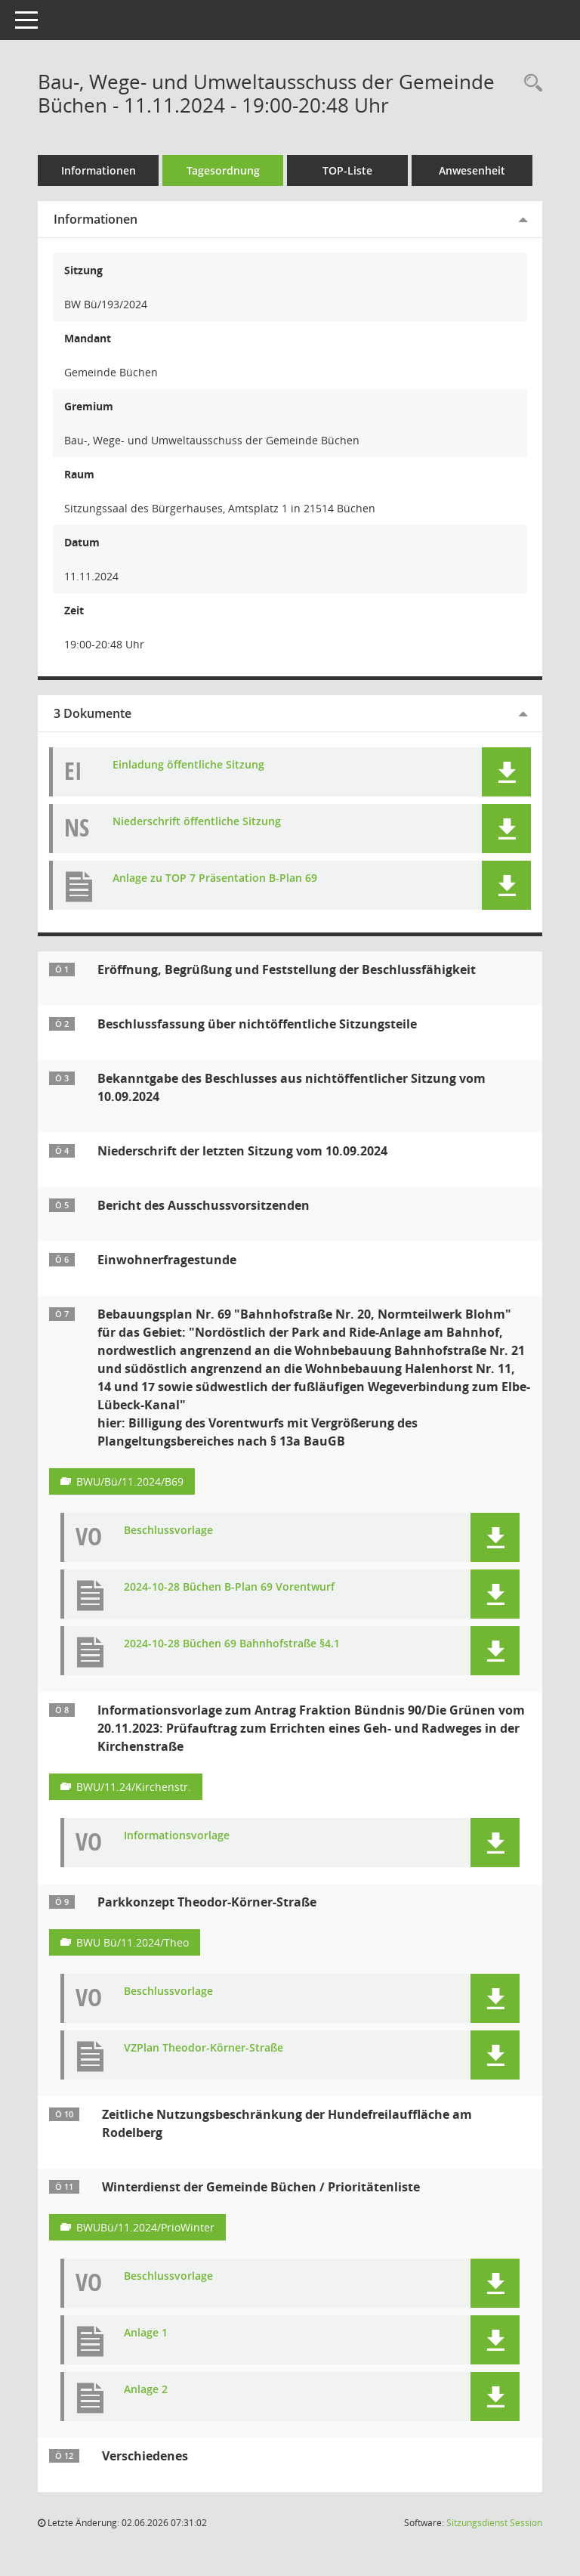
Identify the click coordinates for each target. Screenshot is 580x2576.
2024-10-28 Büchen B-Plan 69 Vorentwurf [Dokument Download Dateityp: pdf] (229, 1587)
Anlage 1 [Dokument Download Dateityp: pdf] (146, 2333)
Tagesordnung (223, 170)
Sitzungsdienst (494, 2522)
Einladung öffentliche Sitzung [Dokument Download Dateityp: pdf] (188, 765)
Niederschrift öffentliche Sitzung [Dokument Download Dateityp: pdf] (197, 821)
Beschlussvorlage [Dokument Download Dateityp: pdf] (168, 1530)
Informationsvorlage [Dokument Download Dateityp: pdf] (177, 1835)
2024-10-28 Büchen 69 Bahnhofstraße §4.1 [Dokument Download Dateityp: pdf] (232, 1643)
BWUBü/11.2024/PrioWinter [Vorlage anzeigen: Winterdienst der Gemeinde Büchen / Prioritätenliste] (145, 2227)
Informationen (98, 170)
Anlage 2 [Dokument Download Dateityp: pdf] (146, 2389)
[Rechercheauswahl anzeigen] (529, 83)
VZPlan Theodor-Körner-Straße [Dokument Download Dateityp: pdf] (203, 2048)
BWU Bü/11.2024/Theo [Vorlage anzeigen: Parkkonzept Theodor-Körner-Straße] (132, 1942)
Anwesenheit (472, 170)
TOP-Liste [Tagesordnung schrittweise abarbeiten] (347, 170)
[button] (506, 771)
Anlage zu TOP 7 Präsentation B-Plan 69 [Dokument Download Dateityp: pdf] (215, 878)
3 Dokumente (92, 713)
